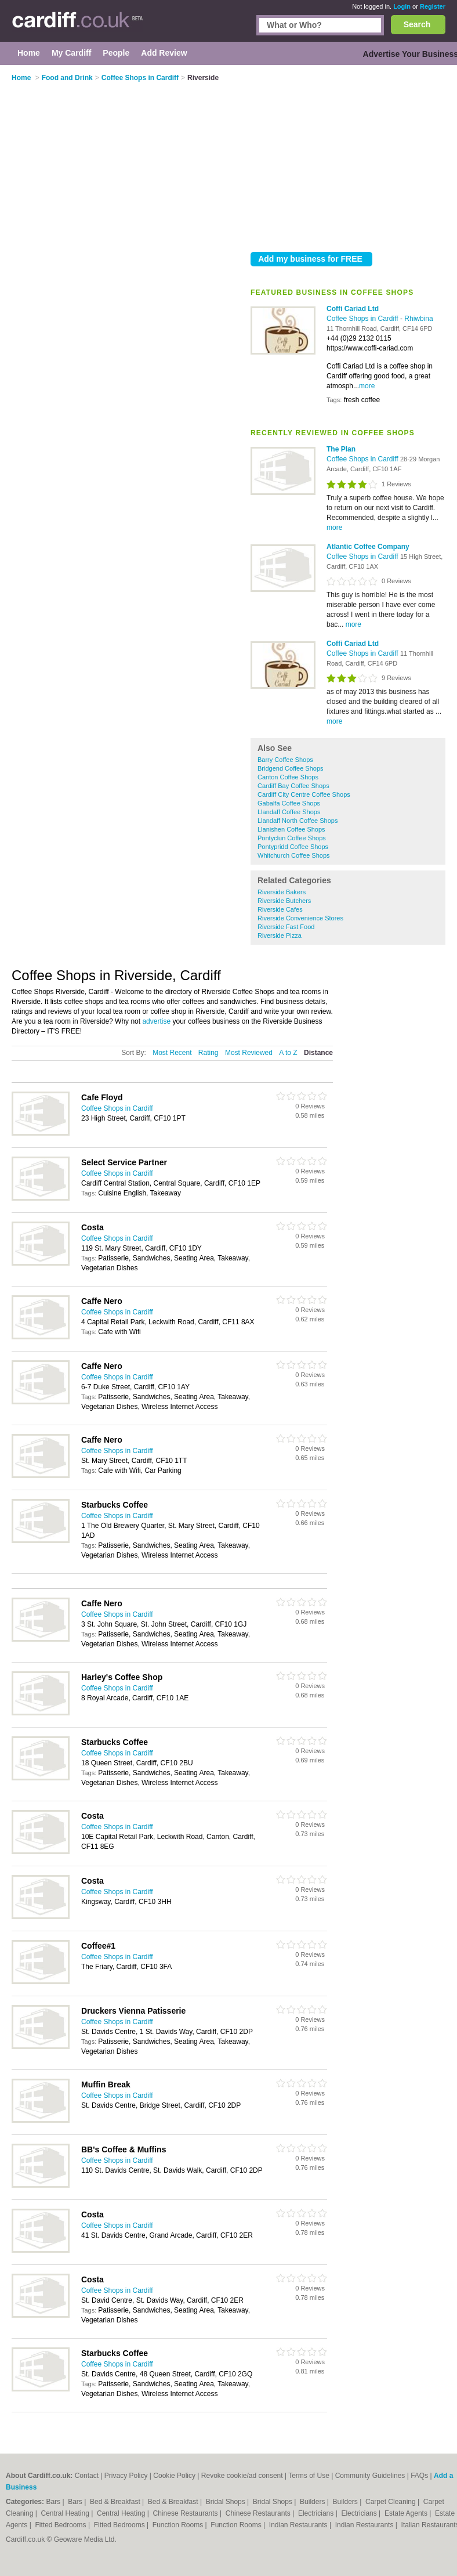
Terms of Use (308, 2476)
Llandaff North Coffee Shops (297, 820)
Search (417, 24)
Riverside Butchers (284, 900)
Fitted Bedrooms (61, 2525)
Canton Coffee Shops (287, 777)
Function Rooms (179, 2525)
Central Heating (66, 2513)
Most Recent (172, 1053)
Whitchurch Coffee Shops (293, 855)
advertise (156, 1021)
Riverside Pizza (279, 935)
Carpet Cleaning (391, 2502)
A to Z (288, 1053)
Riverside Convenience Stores (300, 918)
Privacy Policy (126, 2476)
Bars (54, 2502)
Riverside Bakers (281, 891)
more (367, 386)
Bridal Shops (226, 2502)
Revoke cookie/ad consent (242, 2476)
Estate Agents (407, 2513)
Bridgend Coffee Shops (290, 768)
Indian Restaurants (299, 2525)
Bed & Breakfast (116, 2502)
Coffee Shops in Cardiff (363, 319)
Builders (313, 2502)
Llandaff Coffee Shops (288, 811)
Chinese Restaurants (186, 2513)
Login (402, 6)
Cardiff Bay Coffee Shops (293, 785)
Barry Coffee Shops (285, 759)
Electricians (317, 2513)
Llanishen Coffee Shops (291, 829)
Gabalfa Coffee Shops (288, 803)
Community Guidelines (370, 2476)
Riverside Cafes (280, 909)
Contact (87, 2476)
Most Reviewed (249, 1053)
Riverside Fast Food (285, 926)
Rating (208, 1053)
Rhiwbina (418, 319)
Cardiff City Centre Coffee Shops (303, 794)
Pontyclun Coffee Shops (291, 837)
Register (432, 6)
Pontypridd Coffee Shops (292, 846)
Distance (318, 1053)
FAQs (419, 2476)
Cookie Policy (174, 2476)
